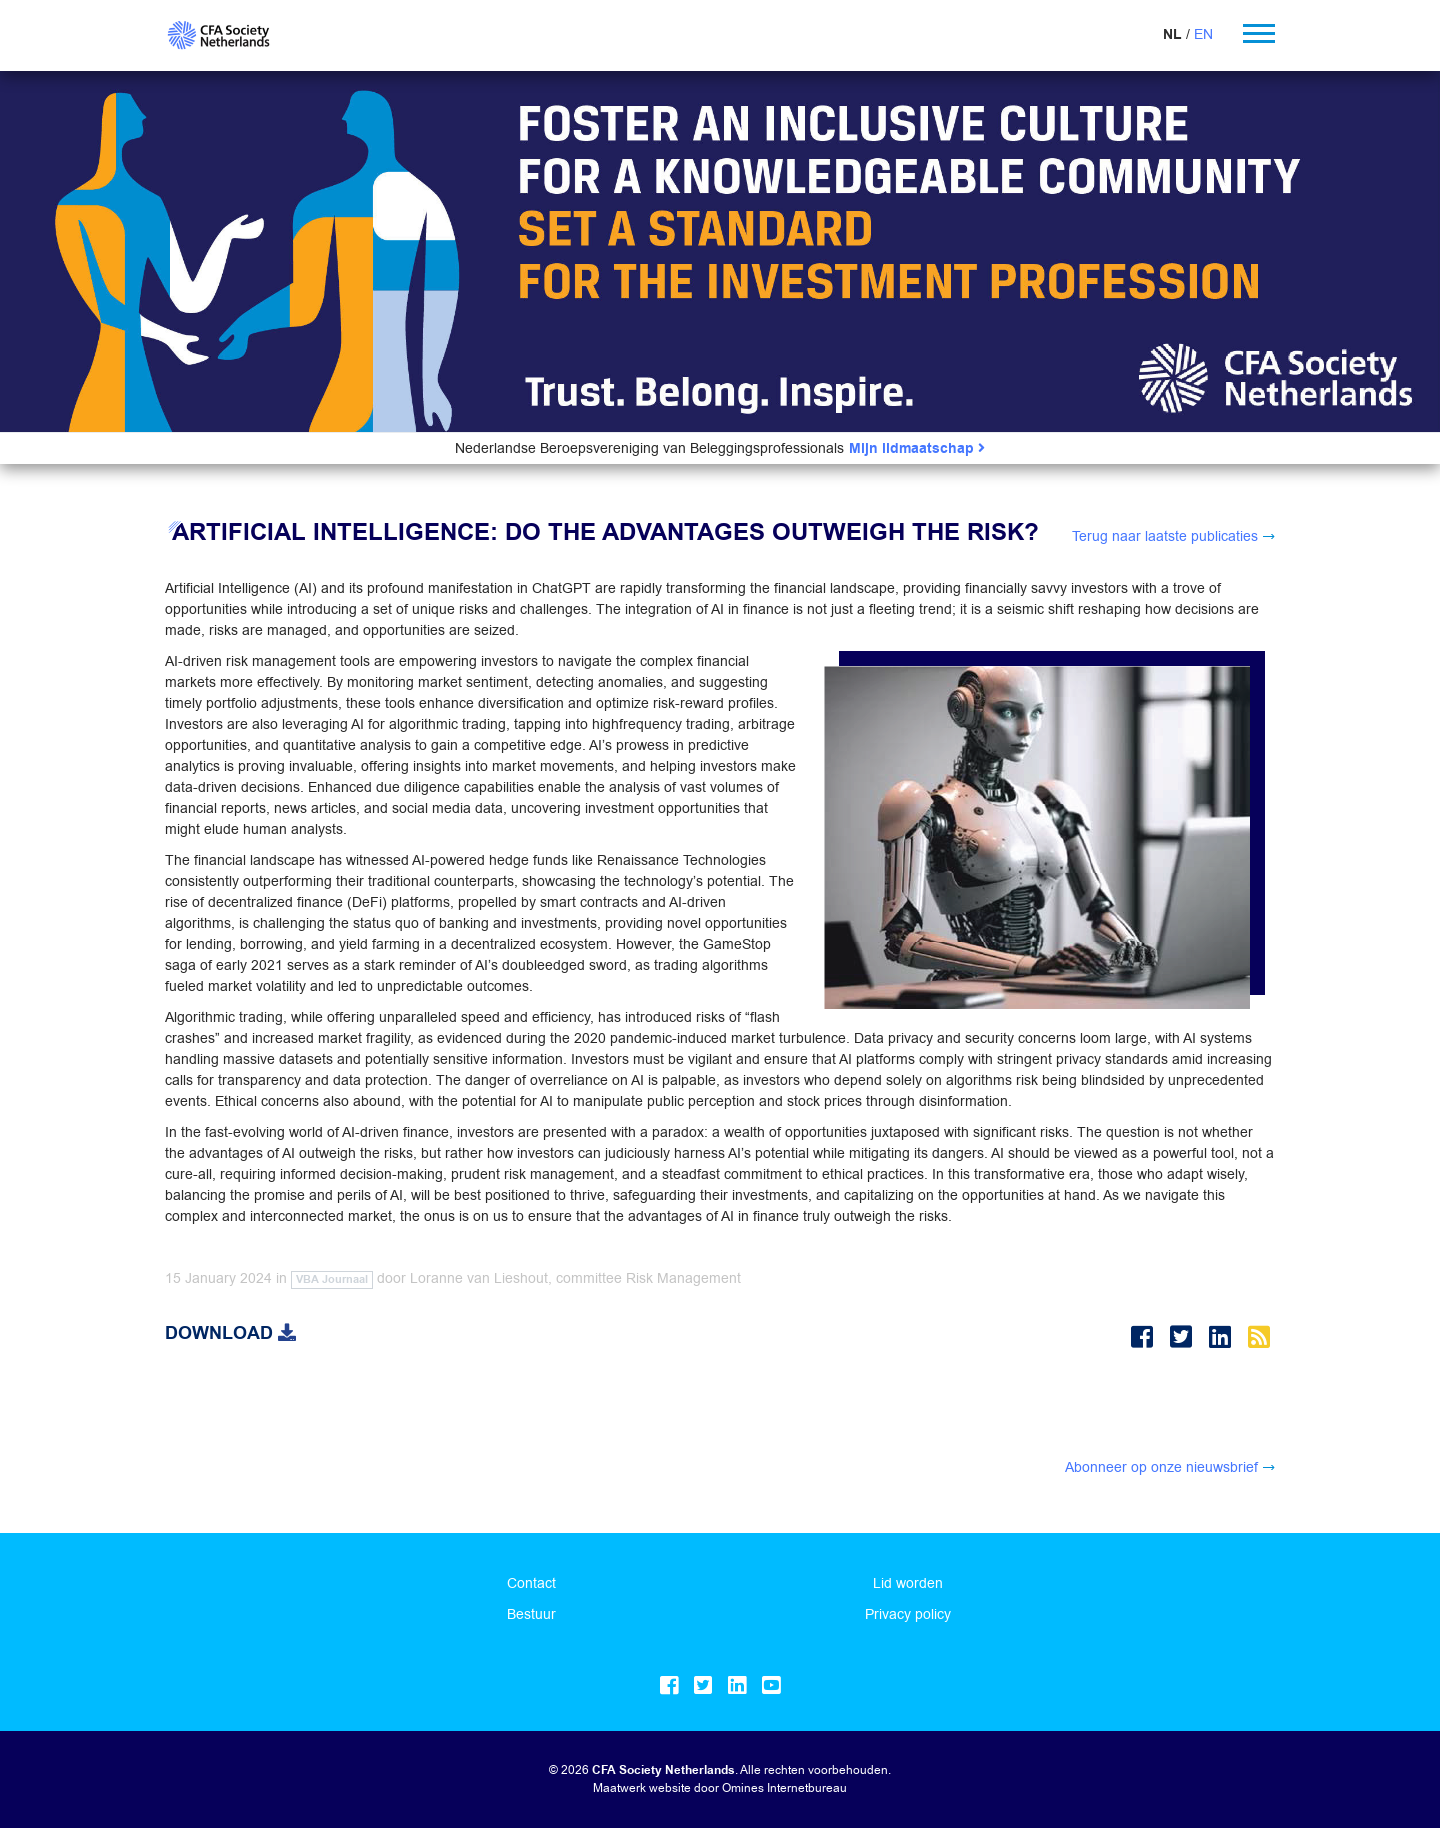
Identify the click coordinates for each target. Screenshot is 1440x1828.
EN (1203, 34)
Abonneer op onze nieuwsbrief (1161, 1467)
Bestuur (531, 1614)
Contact (531, 1583)
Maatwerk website (642, 1787)
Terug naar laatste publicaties (1165, 536)
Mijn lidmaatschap (917, 448)
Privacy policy (908, 1614)
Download (230, 1333)
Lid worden (908, 1583)
